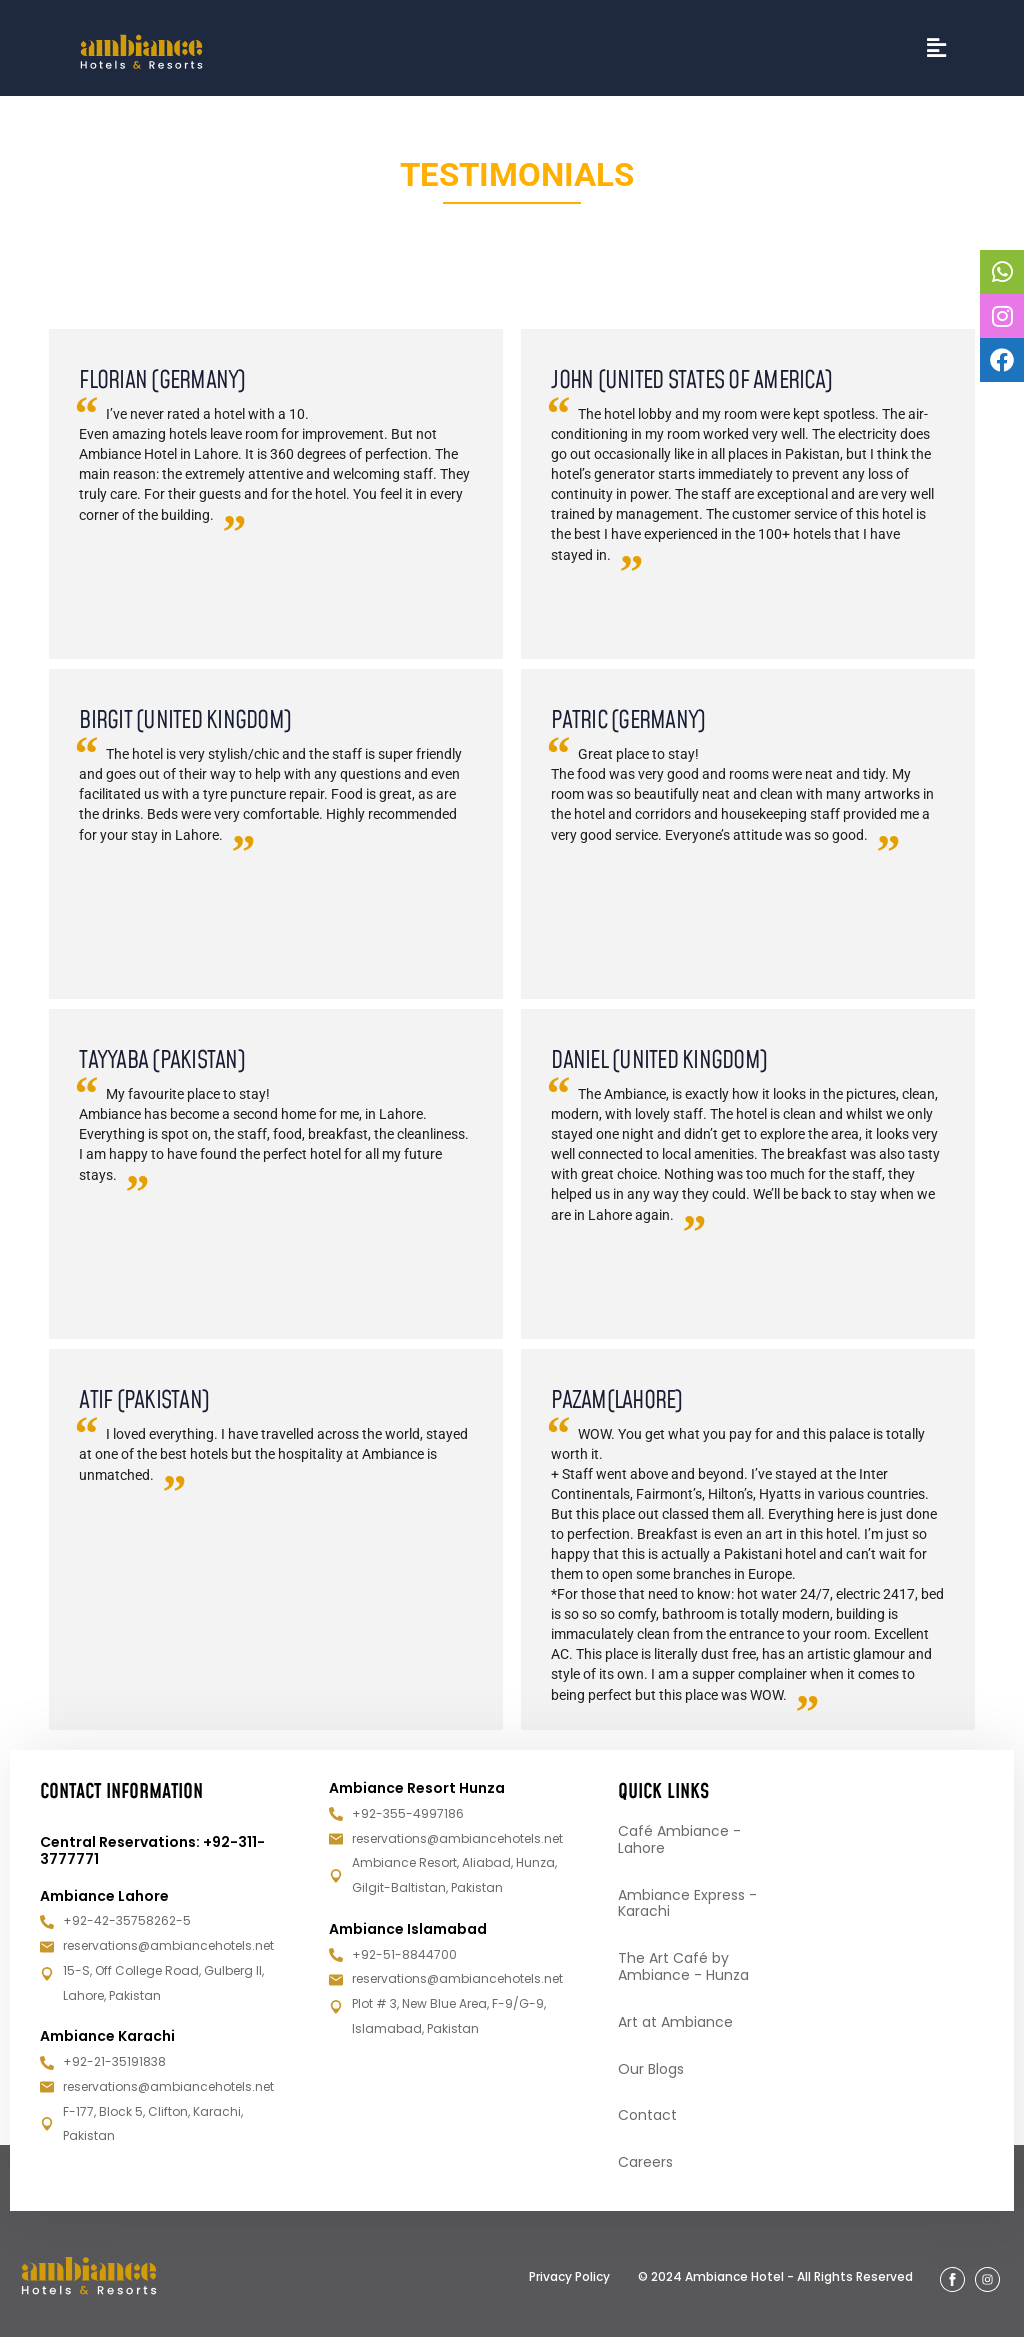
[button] (937, 48)
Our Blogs (651, 2069)
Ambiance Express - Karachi (687, 1903)
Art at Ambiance (675, 2022)
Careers (645, 2162)
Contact (647, 2115)
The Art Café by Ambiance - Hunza (683, 1966)
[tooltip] (1002, 272)
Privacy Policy (569, 2276)
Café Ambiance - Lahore (679, 1839)
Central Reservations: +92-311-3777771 (152, 1850)
